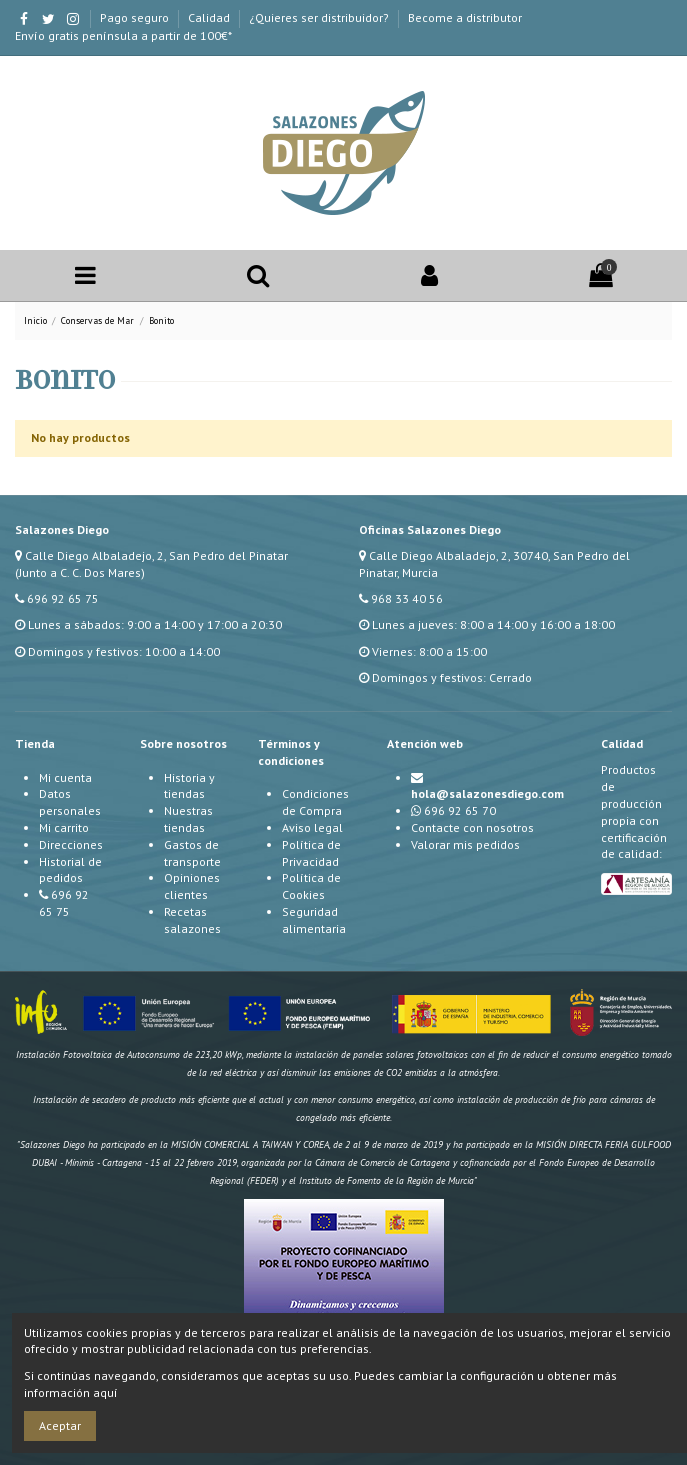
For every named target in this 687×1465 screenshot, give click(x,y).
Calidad (210, 17)
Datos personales (70, 802)
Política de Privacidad (311, 853)
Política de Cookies (311, 886)
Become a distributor (465, 17)
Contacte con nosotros (472, 827)
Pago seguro (136, 17)
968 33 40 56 (407, 598)
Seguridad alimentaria (314, 920)
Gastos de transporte (192, 853)
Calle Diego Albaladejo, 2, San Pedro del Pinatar (156, 555)
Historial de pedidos (70, 870)
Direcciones (71, 844)
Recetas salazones (192, 920)
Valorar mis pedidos (465, 844)
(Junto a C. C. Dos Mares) (80, 572)
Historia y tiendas (189, 786)
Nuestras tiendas (188, 819)
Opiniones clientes (192, 886)
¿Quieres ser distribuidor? (320, 17)
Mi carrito (64, 827)
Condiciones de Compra (315, 802)
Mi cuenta (65, 777)
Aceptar (60, 1425)
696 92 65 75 (63, 598)
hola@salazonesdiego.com (487, 793)
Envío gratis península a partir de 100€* (123, 35)
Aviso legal (312, 827)
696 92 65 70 (460, 810)
